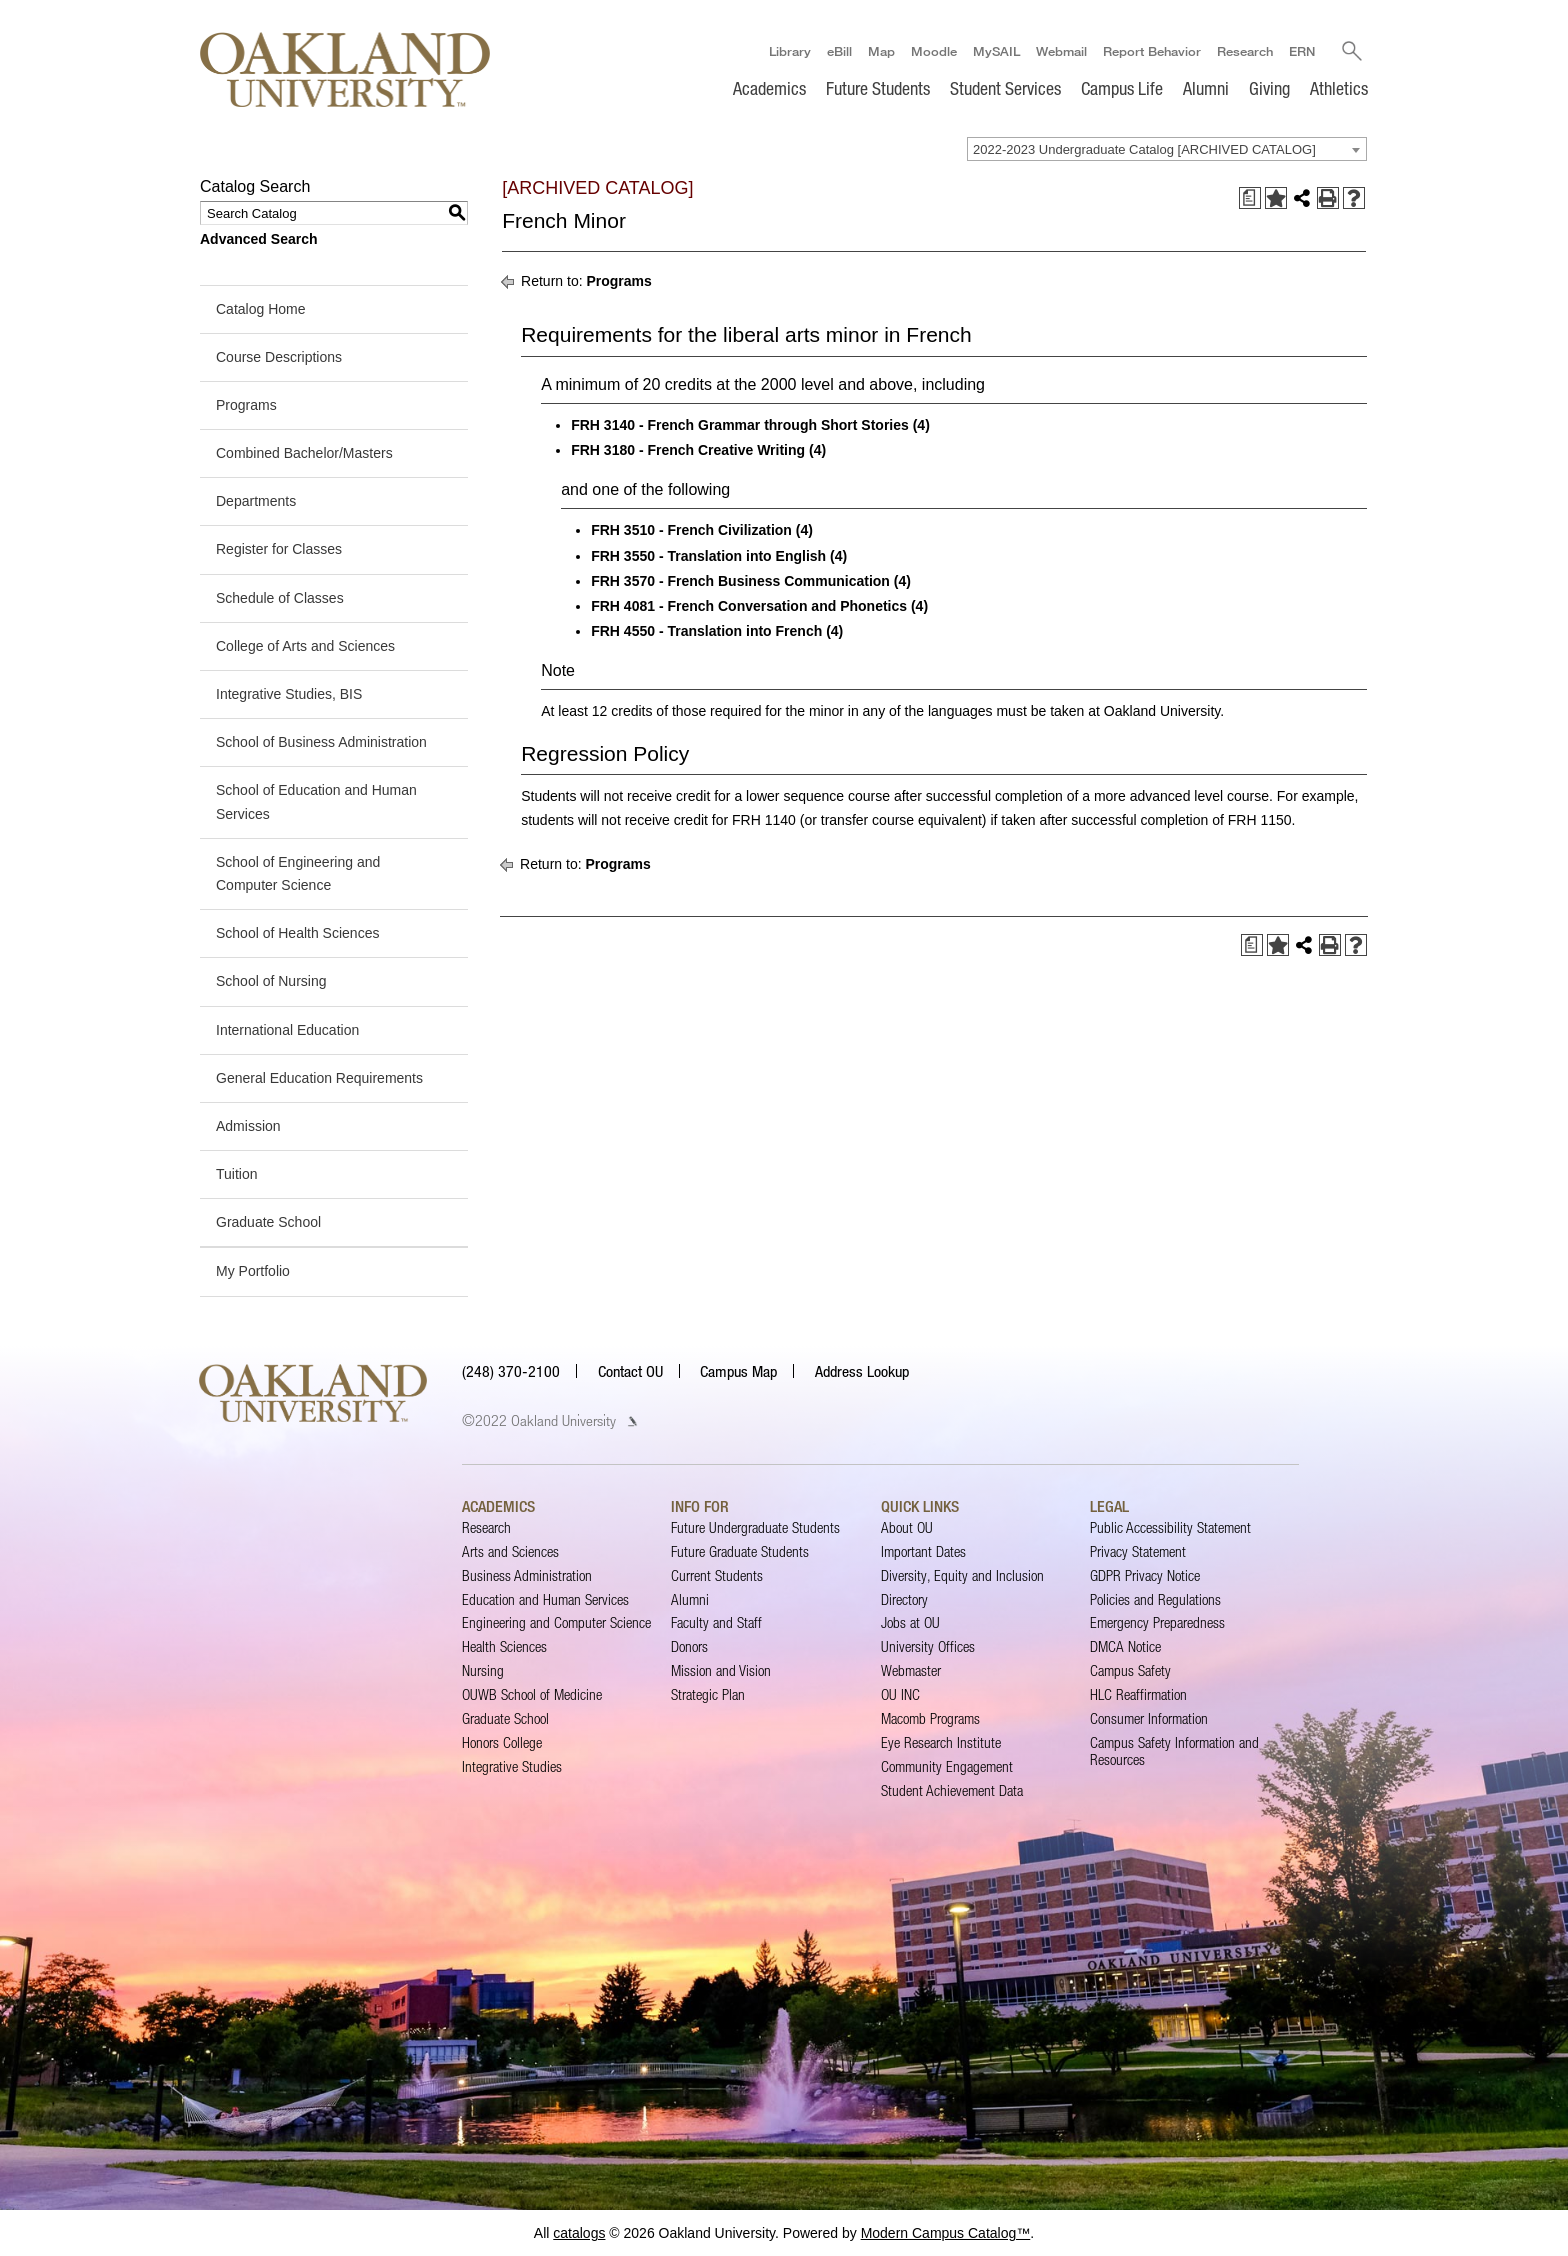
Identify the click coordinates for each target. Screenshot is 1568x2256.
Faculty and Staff (716, 1623)
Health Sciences (504, 1646)
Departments (256, 501)
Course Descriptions (279, 357)
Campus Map (738, 1371)
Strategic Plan (708, 1694)
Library (789, 51)
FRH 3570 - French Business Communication (740, 581)
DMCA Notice (1125, 1646)
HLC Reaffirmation (1138, 1694)
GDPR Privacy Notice (1145, 1575)
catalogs (579, 2233)
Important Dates (923, 1551)
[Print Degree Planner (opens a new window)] (1250, 198)
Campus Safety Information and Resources (1174, 1750)
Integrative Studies (512, 1766)
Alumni (1206, 88)
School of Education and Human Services (316, 801)
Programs (246, 405)
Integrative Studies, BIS (289, 694)
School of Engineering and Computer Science (298, 873)
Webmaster (911, 1670)
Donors (689, 1646)
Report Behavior (1151, 51)
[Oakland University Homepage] (345, 69)
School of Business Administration (321, 742)
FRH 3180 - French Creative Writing (688, 450)
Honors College (502, 1742)
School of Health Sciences (297, 933)
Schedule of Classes (280, 598)
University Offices (928, 1646)
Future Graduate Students (740, 1551)
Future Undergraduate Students (755, 1527)
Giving (1269, 88)
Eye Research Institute (941, 1742)
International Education (287, 1030)
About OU (907, 1527)
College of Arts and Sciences (305, 646)
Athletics (1339, 88)
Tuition (237, 1174)
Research (1244, 51)
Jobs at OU (910, 1623)
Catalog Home (261, 309)
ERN (1301, 51)
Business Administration (527, 1575)
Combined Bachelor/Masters (304, 453)
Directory (904, 1599)
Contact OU (630, 1371)
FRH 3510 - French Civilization (691, 531)
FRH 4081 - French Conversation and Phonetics (749, 606)
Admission (248, 1126)
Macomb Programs (930, 1718)
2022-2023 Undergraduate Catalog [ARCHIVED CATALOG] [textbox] (1144, 149)
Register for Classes (279, 550)
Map (880, 51)
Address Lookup (862, 1371)
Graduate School (268, 1222)
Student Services (1005, 88)
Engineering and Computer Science (556, 1623)
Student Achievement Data (952, 1790)
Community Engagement (947, 1766)
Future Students (878, 88)
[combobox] (1167, 149)
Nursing (483, 1670)
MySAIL (995, 51)
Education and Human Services (545, 1599)
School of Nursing (271, 981)
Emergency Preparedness (1157, 1623)
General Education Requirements (319, 1078)
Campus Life (1122, 88)
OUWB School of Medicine (532, 1694)
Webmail (1060, 51)
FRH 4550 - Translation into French (706, 631)
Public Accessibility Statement (1170, 1527)
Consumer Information (1149, 1718)
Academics (769, 88)
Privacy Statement (1138, 1551)
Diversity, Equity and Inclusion (962, 1575)
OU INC (900, 1694)
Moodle (933, 51)
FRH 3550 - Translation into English (708, 556)
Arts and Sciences (510, 1551)
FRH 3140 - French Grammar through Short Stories (740, 425)
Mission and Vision (721, 1670)
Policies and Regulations (1155, 1599)
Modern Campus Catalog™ (946, 2233)
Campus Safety (1130, 1670)
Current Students (717, 1575)
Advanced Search (259, 239)
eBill (838, 51)
